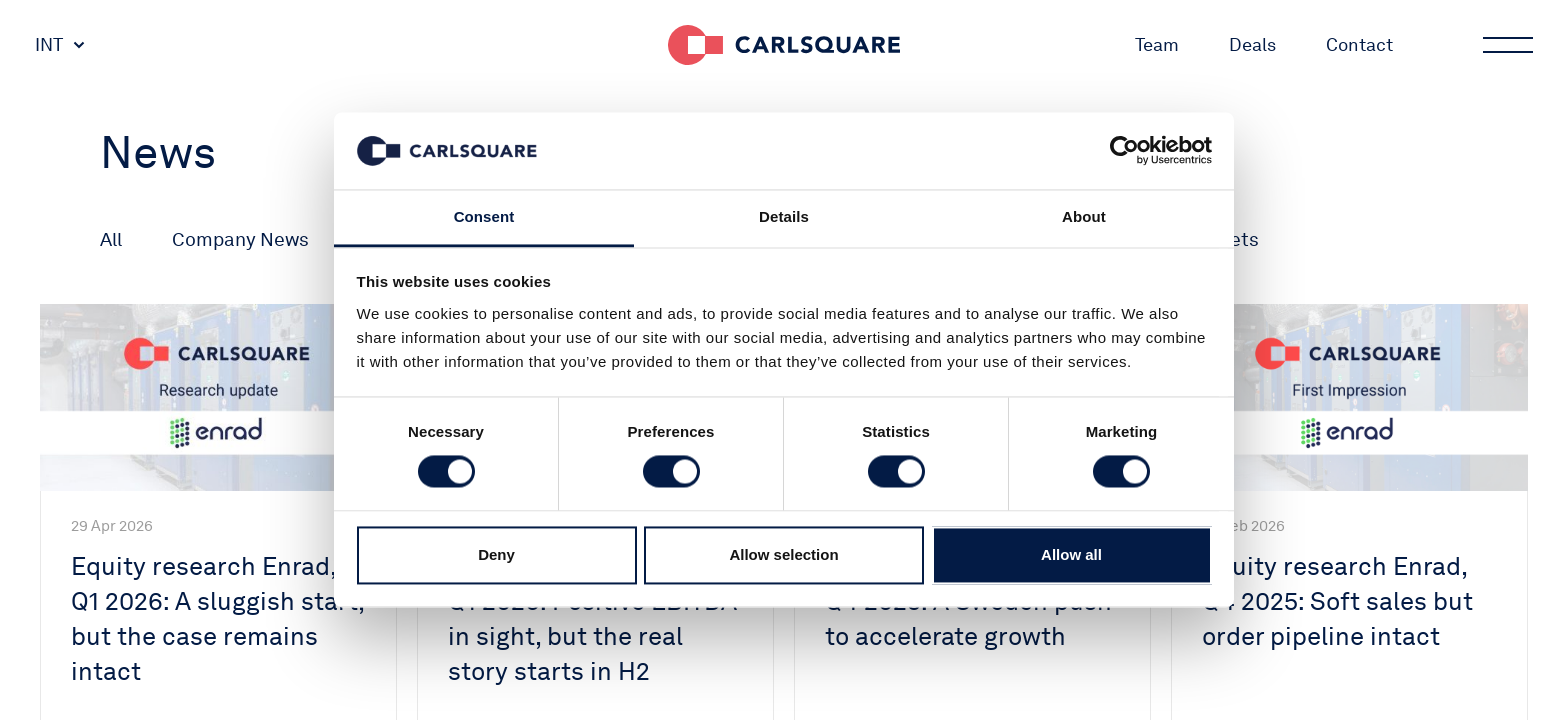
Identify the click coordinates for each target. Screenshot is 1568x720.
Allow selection (783, 554)
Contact (1359, 44)
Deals (1252, 44)
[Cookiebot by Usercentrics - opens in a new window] (1124, 151)
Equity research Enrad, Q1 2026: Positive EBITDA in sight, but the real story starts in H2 (592, 618)
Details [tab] (784, 216)
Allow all (1071, 554)
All (111, 239)
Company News (240, 239)
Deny (496, 554)
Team (1157, 44)
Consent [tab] (484, 216)
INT (49, 44)
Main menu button (1506, 45)
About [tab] (1084, 216)
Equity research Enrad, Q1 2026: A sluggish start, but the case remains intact (217, 618)
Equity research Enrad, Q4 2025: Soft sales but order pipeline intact (1337, 601)
